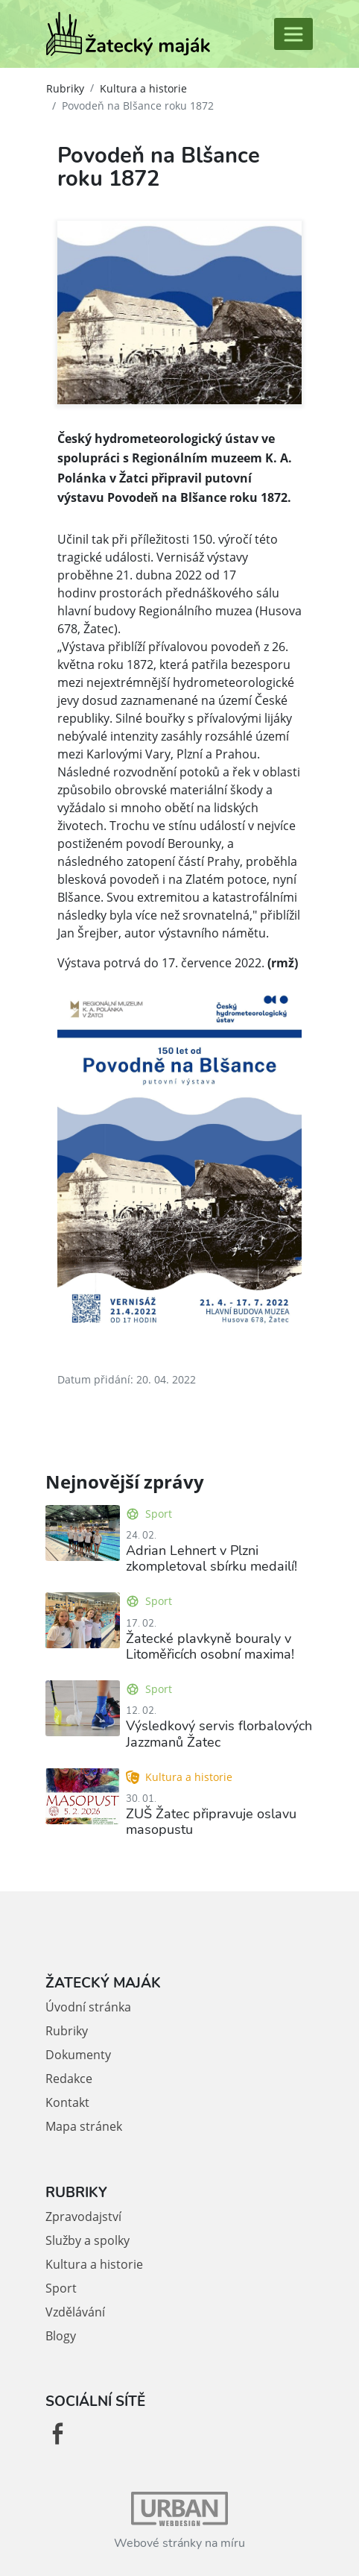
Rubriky (65, 88)
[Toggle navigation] (293, 34)
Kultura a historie (143, 88)
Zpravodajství (83, 2216)
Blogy (60, 2336)
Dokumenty (78, 2054)
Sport (149, 1514)
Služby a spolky (87, 2240)
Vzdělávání (75, 2312)
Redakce (68, 2078)
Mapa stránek (83, 2126)
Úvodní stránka (88, 2007)
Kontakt (67, 2102)
